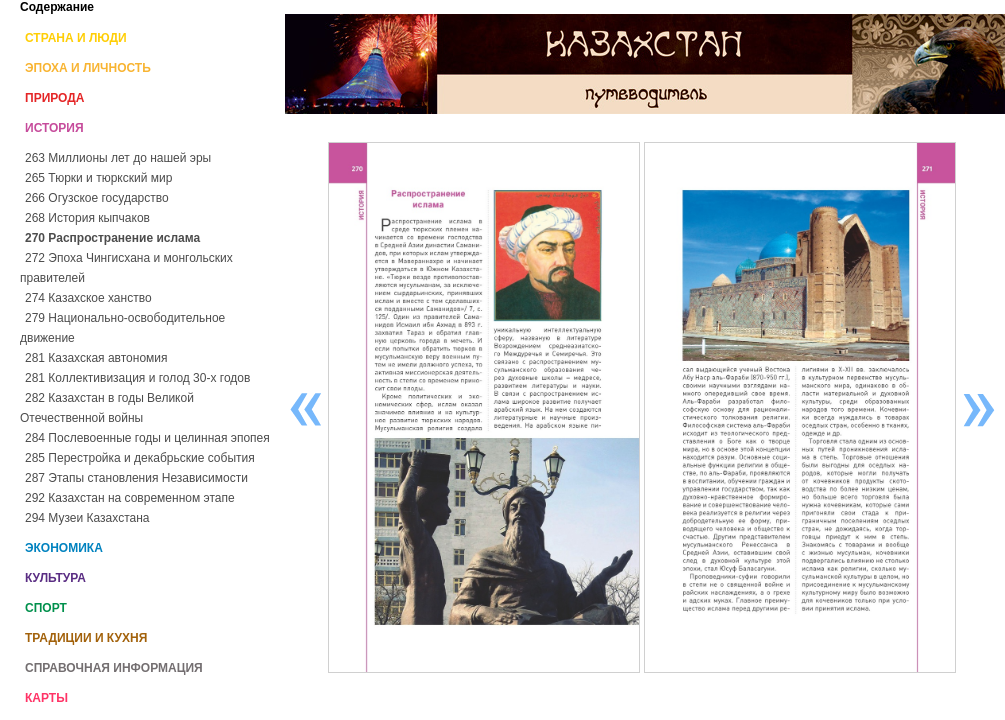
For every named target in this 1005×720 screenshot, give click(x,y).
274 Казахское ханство (88, 298)
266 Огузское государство (97, 198)
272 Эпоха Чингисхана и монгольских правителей (126, 268)
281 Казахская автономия (96, 358)
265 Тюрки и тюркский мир (98, 178)
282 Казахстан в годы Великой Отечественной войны (107, 408)
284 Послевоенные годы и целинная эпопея (147, 438)
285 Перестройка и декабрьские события (140, 458)
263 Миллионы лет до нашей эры (118, 158)
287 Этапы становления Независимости (136, 478)
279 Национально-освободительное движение (122, 328)
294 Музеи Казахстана (87, 518)
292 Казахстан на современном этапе (130, 498)
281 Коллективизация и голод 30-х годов (137, 378)
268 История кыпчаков (87, 218)
